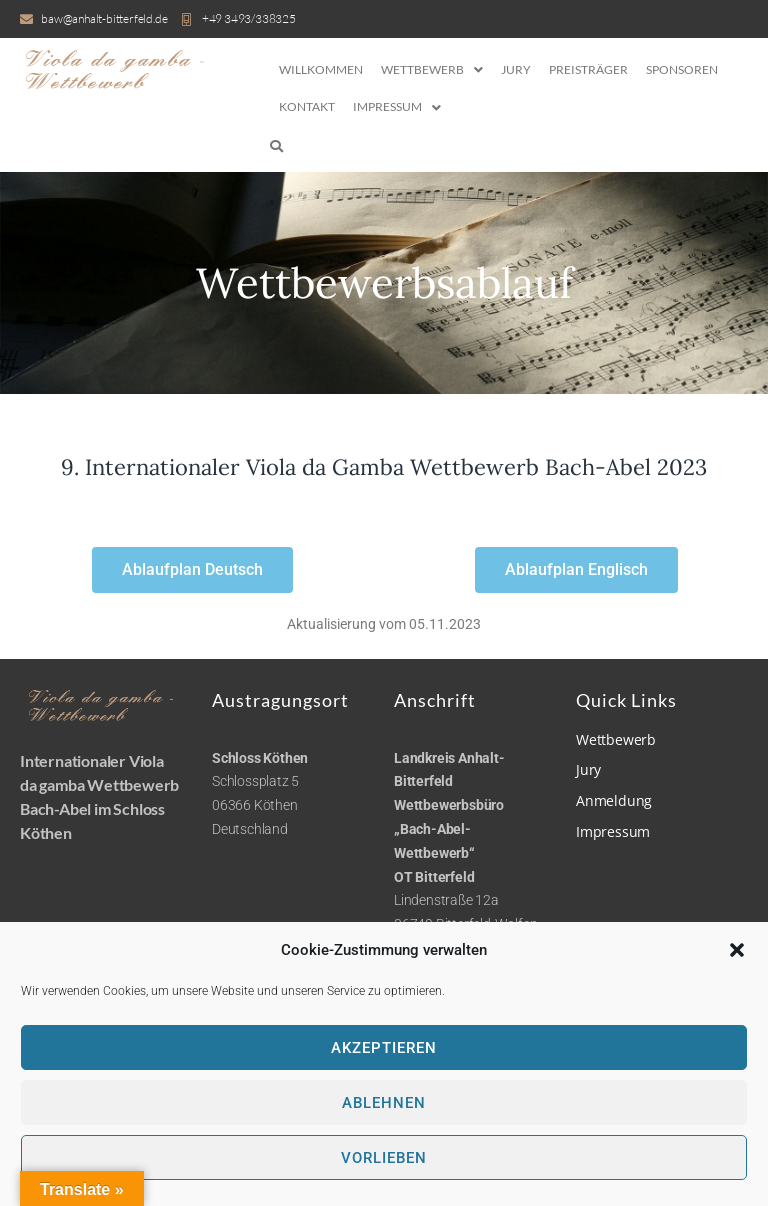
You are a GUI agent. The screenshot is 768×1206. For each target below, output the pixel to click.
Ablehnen (384, 1103)
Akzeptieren (384, 1048)
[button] (737, 950)
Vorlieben (384, 1158)
